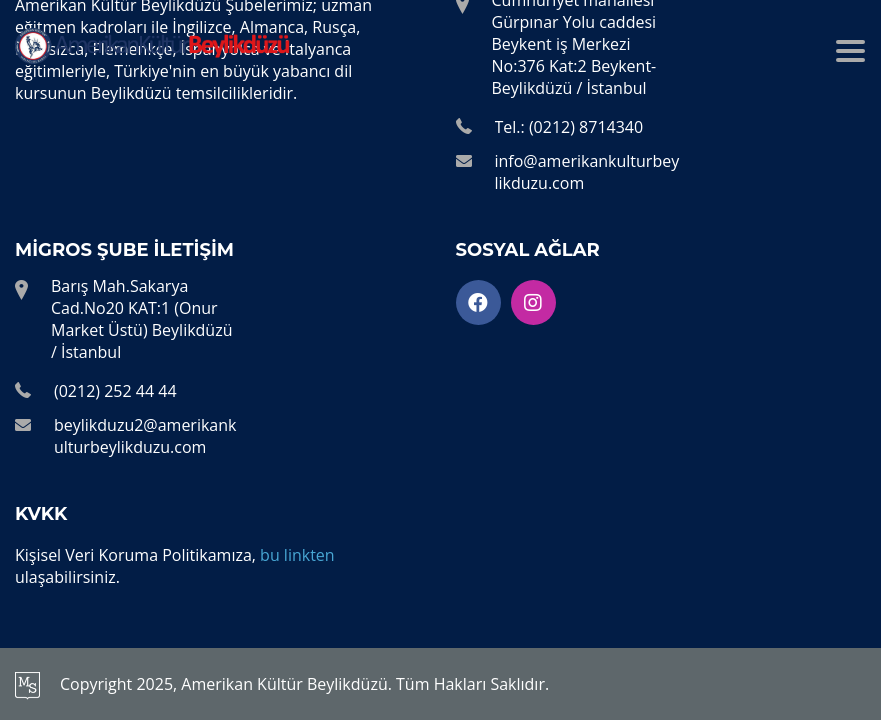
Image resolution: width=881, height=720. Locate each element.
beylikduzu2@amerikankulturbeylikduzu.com (145, 436)
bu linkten (297, 555)
